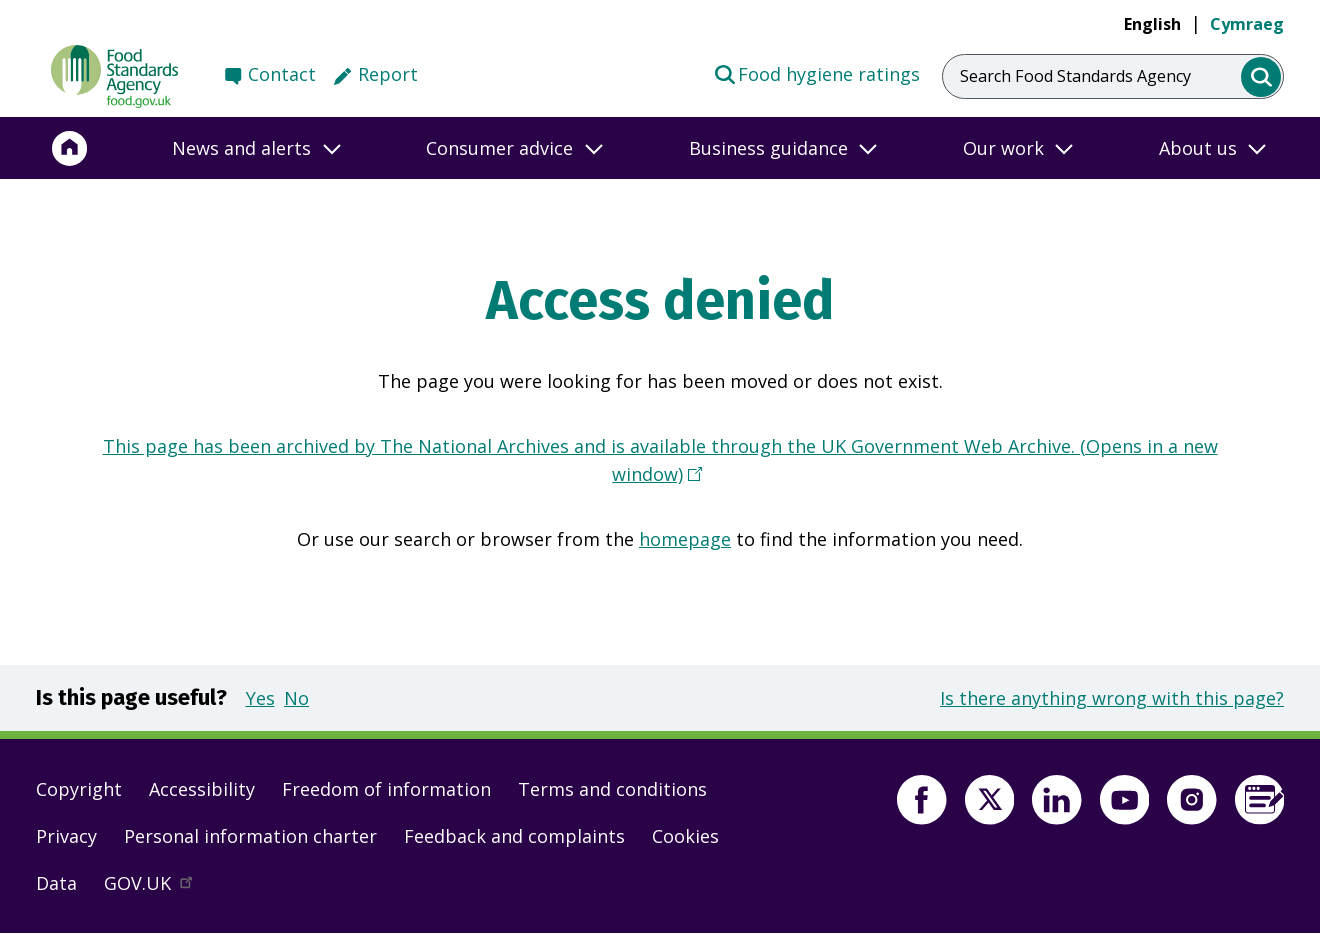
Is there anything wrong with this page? (1112, 698)
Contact (282, 74)
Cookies (685, 836)
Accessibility (202, 789)
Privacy (66, 836)
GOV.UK (157, 888)
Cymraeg (1247, 24)
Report (388, 74)
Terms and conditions (612, 789)
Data (56, 883)
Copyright (79, 789)
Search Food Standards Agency (1075, 76)
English (1152, 24)
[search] (1261, 77)
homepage (685, 539)
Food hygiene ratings (816, 73)
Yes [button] (260, 698)
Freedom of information (386, 789)
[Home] (70, 148)
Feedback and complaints (514, 836)
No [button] (296, 698)
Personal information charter (250, 836)
